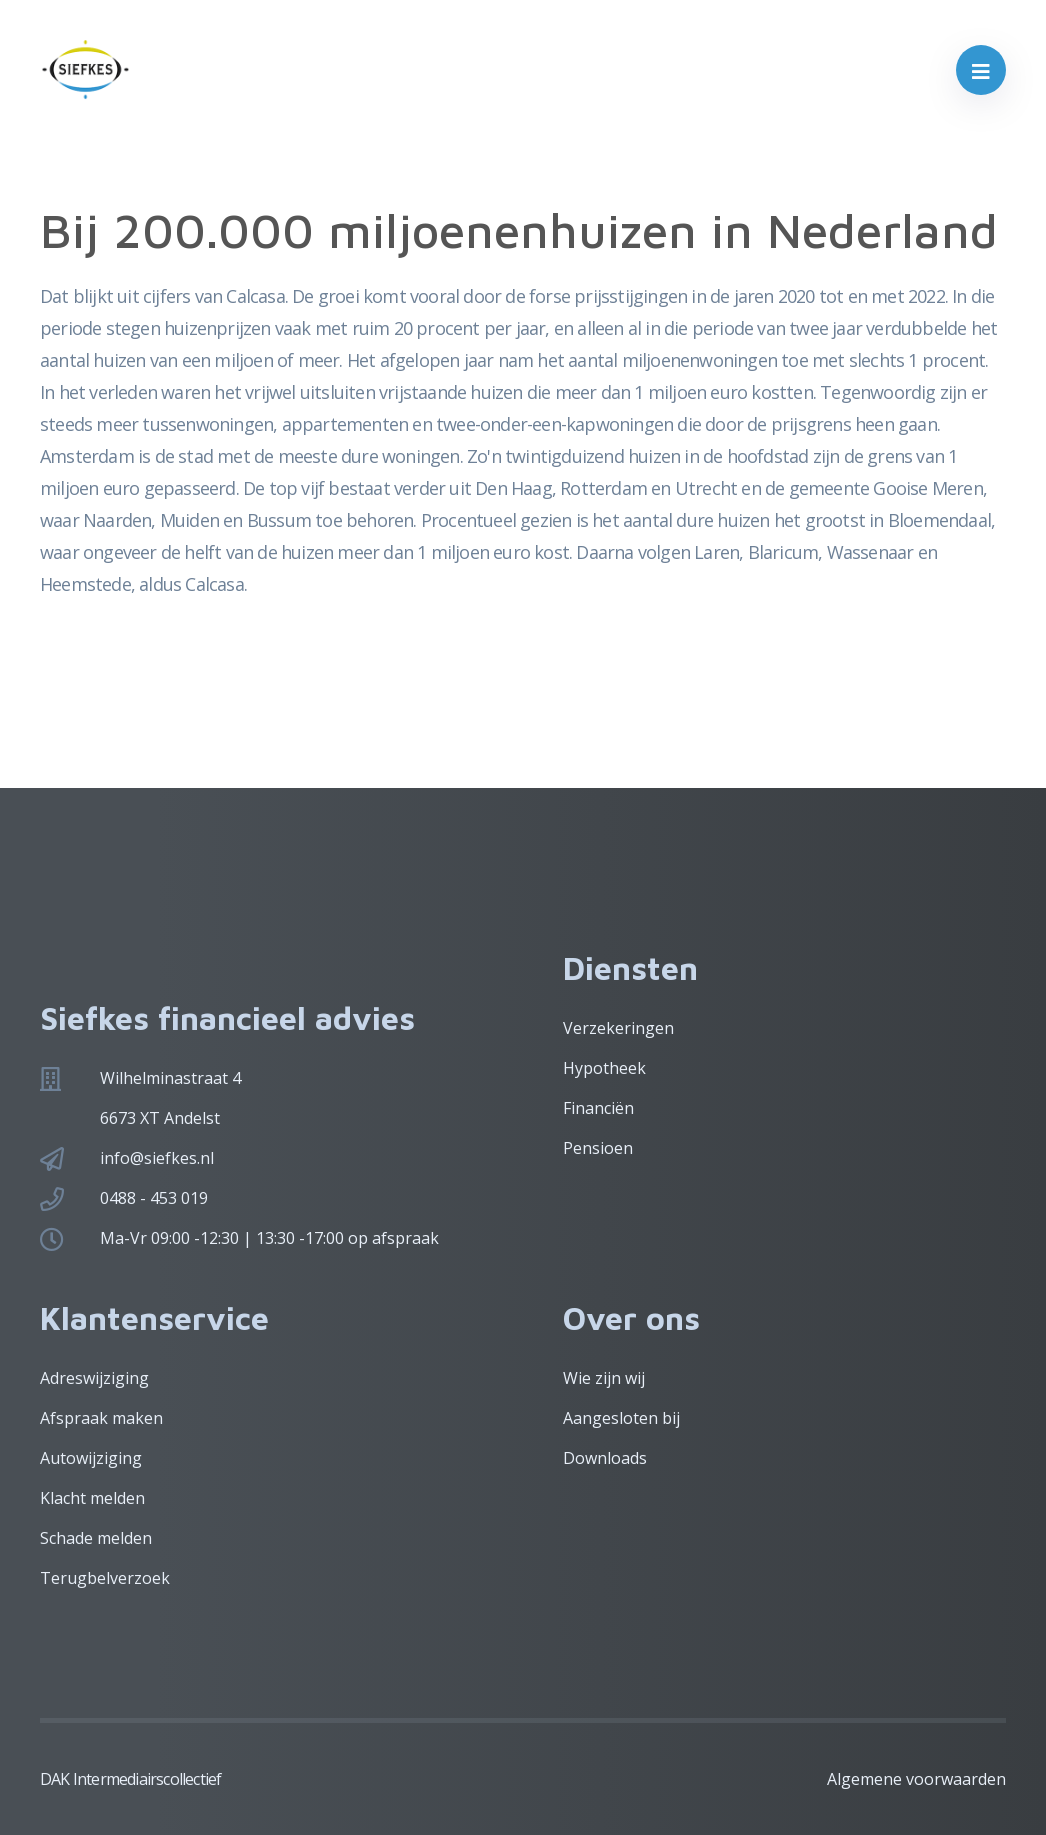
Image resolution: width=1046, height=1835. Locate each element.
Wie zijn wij (604, 1378)
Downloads (605, 1458)
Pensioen (598, 1148)
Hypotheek (604, 1068)
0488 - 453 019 (154, 1198)
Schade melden (96, 1538)
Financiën (598, 1108)
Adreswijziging (94, 1378)
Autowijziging (91, 1458)
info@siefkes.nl (157, 1158)
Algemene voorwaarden (916, 1779)
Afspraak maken (101, 1418)
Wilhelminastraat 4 (170, 1078)
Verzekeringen (618, 1028)
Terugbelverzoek (105, 1578)
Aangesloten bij (621, 1418)
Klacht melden (92, 1498)
